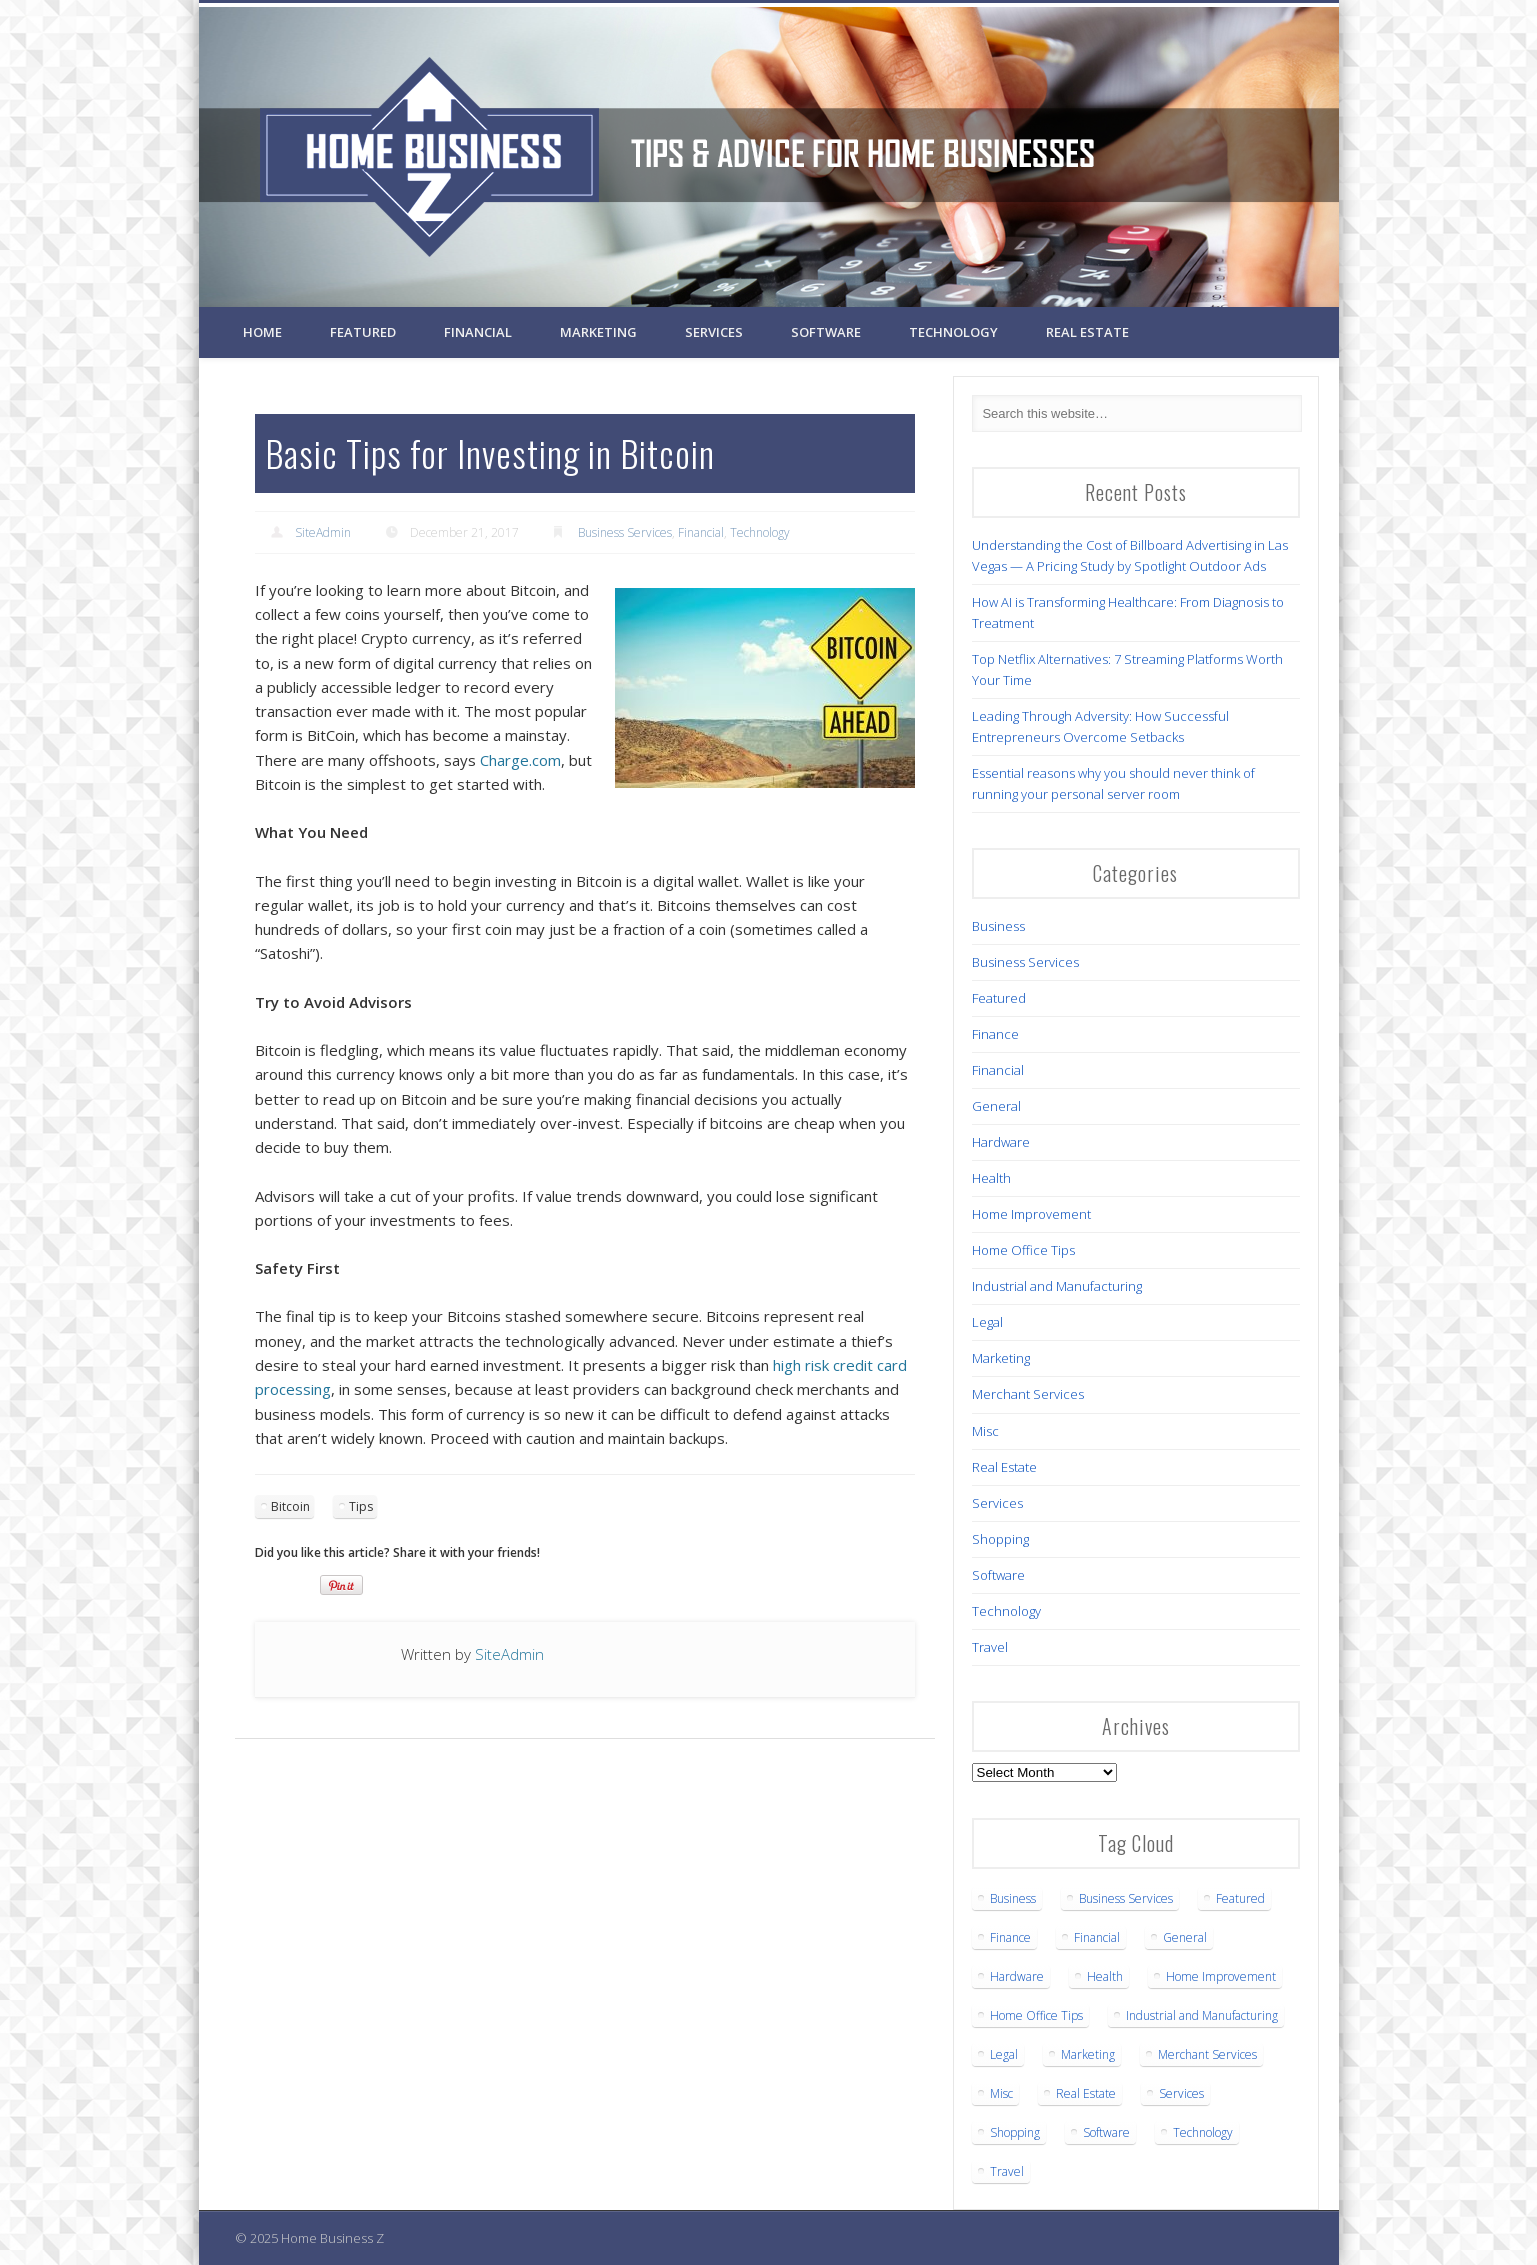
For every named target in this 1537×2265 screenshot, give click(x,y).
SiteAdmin (323, 532)
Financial (478, 332)
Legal (987, 1322)
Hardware (1001, 1142)
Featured (363, 332)
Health (991, 1178)
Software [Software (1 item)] (1106, 2132)
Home (262, 332)
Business (998, 926)
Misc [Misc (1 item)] (1001, 2093)
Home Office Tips (1023, 1250)
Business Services (625, 532)
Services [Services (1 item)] (1181, 2093)
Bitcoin (290, 1506)
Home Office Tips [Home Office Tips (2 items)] (1036, 2015)
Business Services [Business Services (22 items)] (1126, 1898)
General (996, 1106)
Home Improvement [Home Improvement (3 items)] (1221, 1976)
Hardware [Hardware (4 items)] (1017, 1976)
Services (714, 332)
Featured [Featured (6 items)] (1240, 1898)
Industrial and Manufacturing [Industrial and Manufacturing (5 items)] (1202, 2015)
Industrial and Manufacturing (1057, 1286)
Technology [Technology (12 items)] (1203, 2132)
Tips (361, 1506)
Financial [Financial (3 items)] (1097, 1937)
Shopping (1000, 1539)
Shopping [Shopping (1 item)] (1015, 2132)
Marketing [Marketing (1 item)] (1088, 2054)
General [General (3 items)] (1185, 1937)
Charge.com (520, 760)
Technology (953, 332)
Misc (985, 1431)
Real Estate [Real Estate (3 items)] (1086, 2093)
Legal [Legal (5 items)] (1004, 2054)
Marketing (598, 332)
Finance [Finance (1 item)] (1010, 1937)
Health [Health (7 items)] (1105, 1976)
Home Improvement (1031, 1214)
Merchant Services (1028, 1394)
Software (826, 332)
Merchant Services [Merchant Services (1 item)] (1207, 2054)
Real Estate (1087, 332)
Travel (990, 1647)
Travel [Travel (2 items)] (1007, 2171)
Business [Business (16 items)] (1013, 1898)
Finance (995, 1034)
